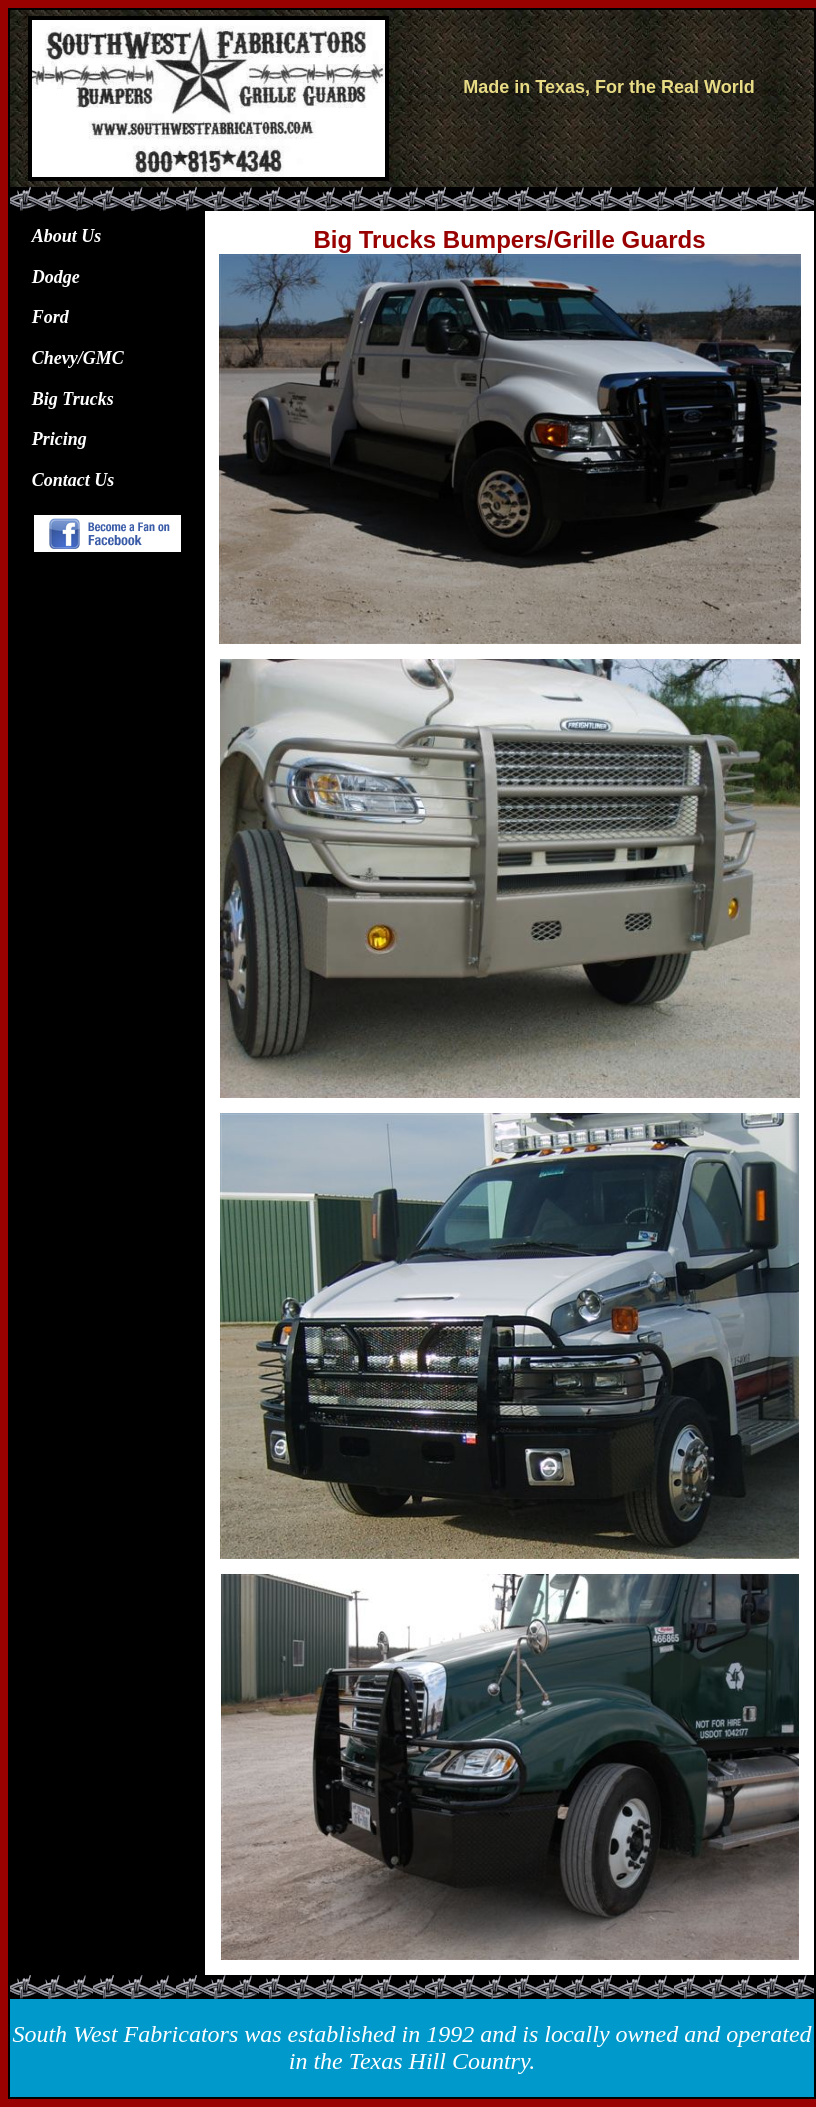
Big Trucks (73, 399)
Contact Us (73, 480)
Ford (50, 317)
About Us (67, 236)
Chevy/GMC (78, 358)
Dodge (56, 277)
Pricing (59, 439)
